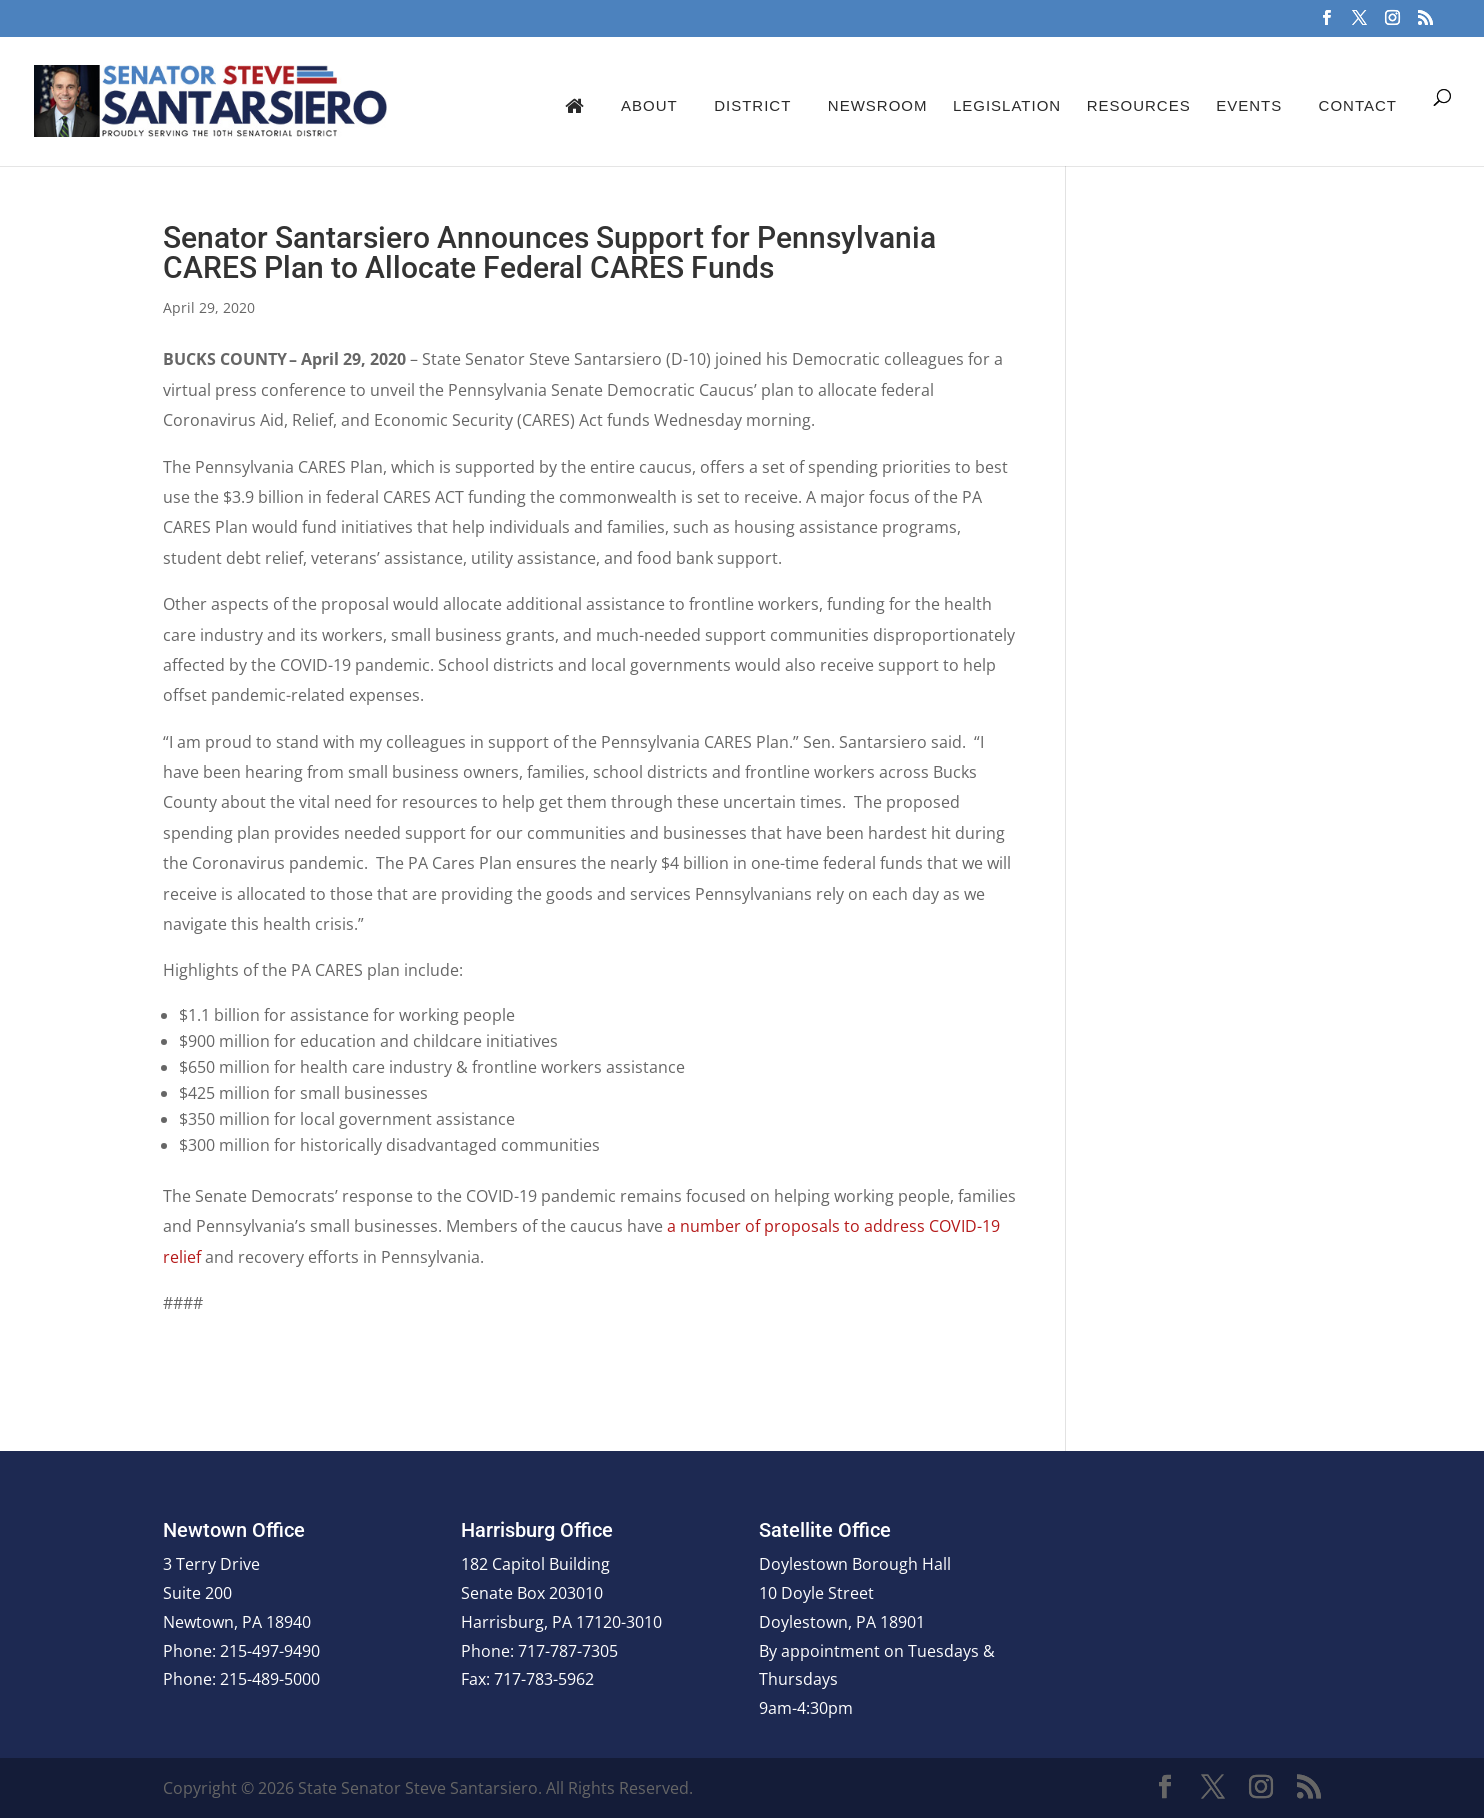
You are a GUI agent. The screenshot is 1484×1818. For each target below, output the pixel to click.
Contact (1358, 105)
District (752, 105)
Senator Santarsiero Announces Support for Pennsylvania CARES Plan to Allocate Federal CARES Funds (549, 252)
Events (1249, 105)
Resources (1139, 105)
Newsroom (878, 105)
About (649, 105)
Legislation (1007, 105)
